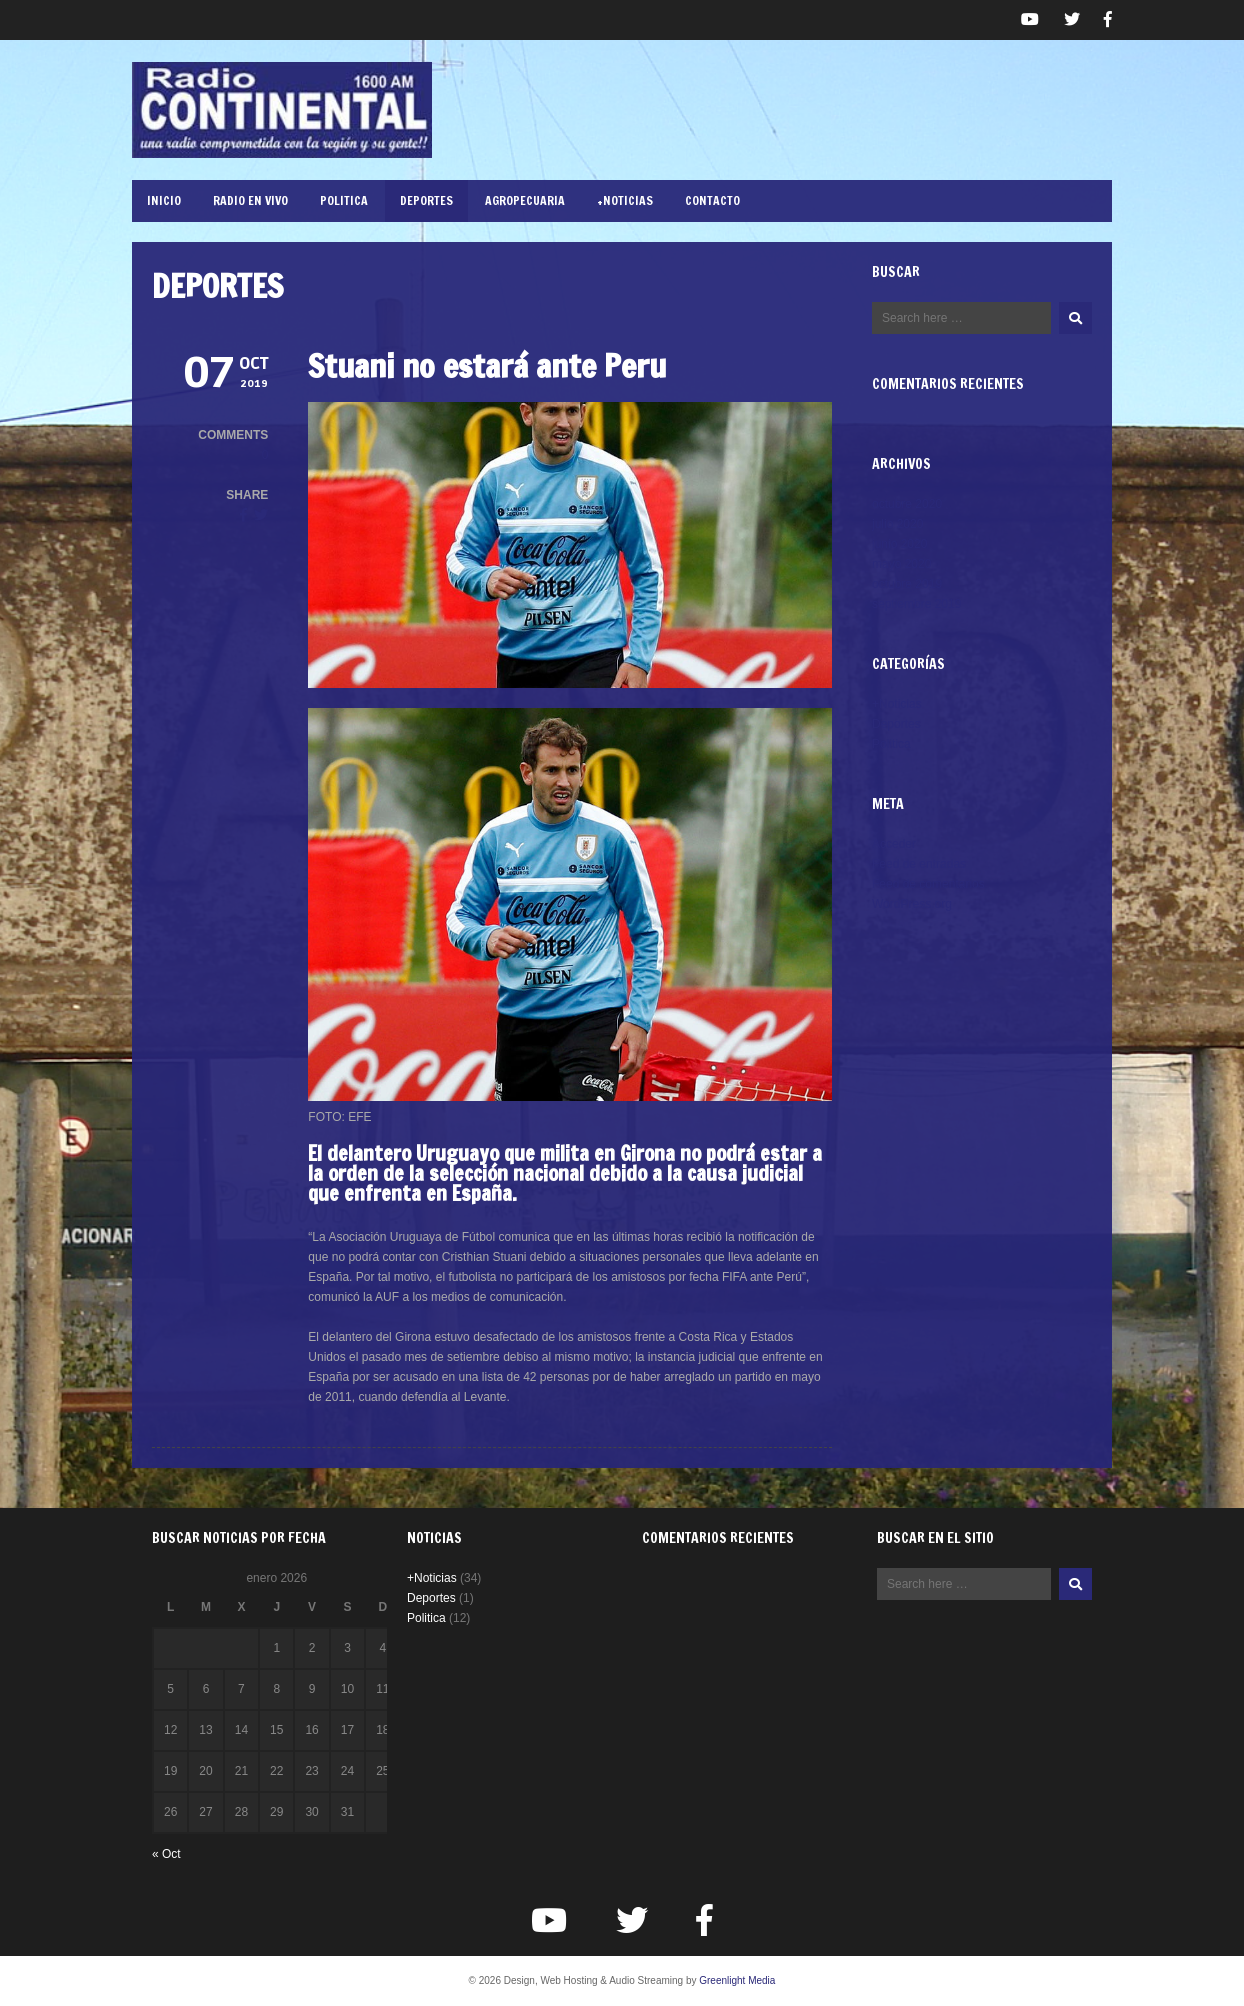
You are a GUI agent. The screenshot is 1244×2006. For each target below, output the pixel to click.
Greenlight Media (737, 1980)
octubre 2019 (907, 584)
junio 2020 (899, 544)
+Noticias (625, 200)
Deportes (426, 200)
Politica (344, 200)
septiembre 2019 (916, 604)
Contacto (712, 200)
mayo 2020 (901, 564)
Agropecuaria (525, 200)
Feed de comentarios (928, 884)
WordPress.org (912, 904)
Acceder (894, 844)
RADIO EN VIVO (250, 200)
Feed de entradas (919, 864)
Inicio (164, 200)
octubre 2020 (907, 504)
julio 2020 (897, 524)
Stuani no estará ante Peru (487, 366)
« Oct (166, 1854)
